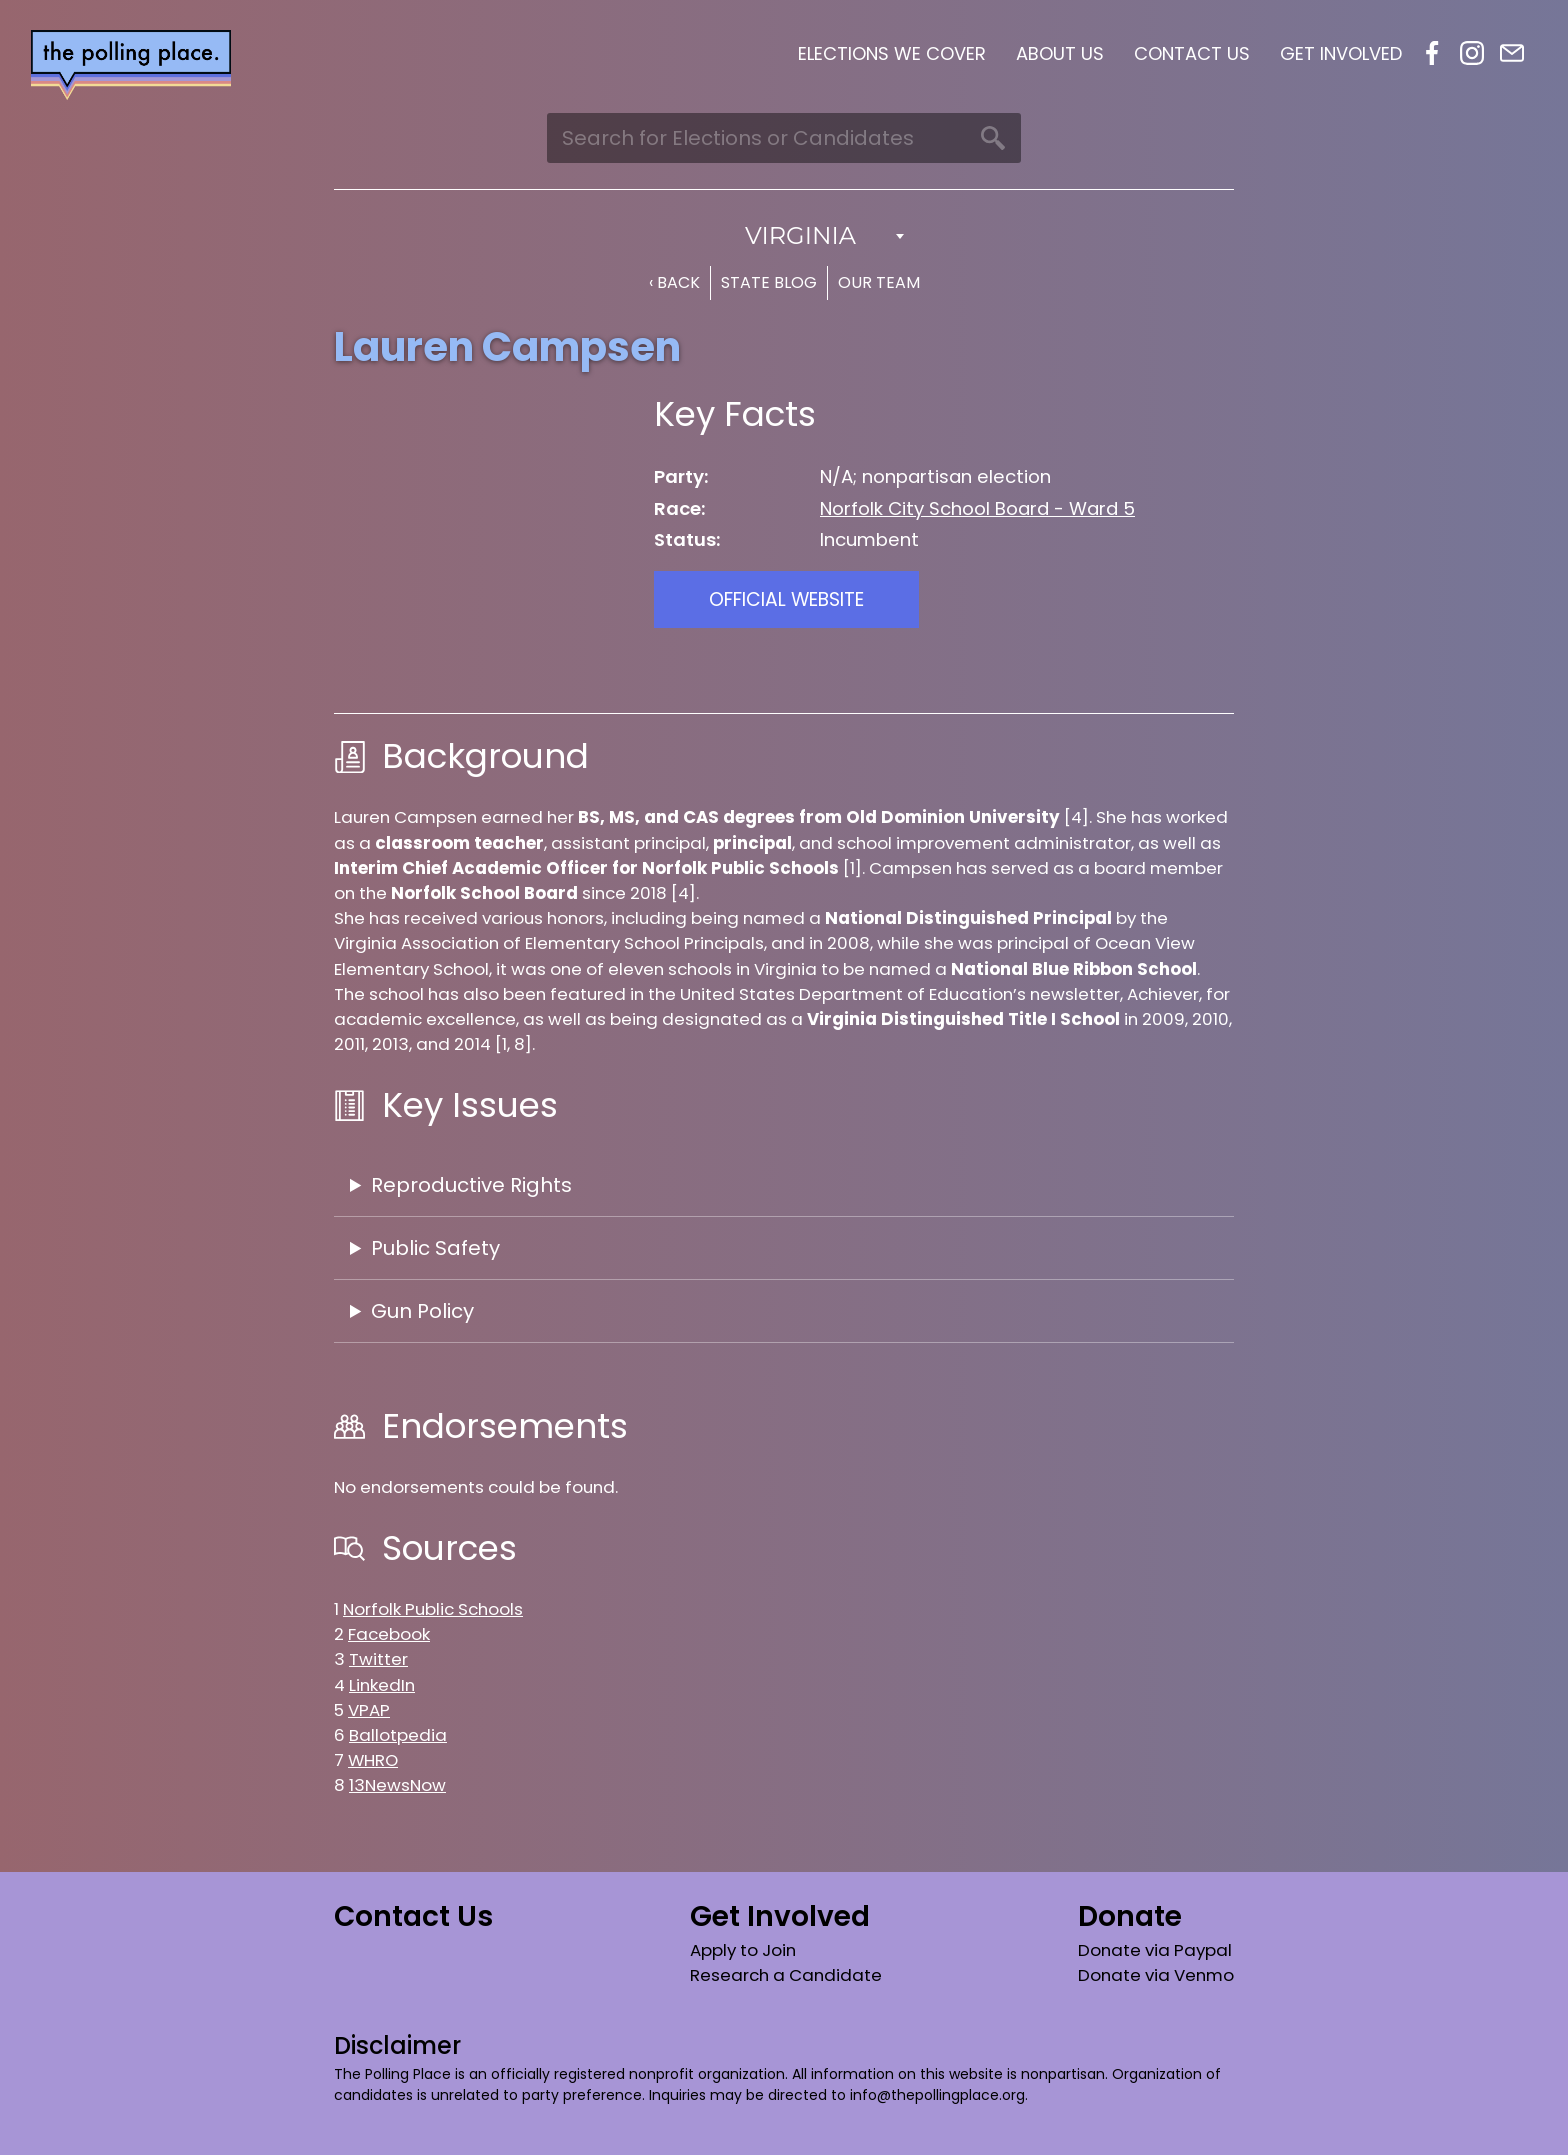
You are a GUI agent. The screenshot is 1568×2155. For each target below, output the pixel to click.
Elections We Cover (892, 53)
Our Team (879, 282)
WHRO (373, 1760)
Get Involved (1341, 53)
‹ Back (674, 282)
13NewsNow (397, 1785)
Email (1512, 53)
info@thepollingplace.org (937, 2095)
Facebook (1432, 53)
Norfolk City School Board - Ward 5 (977, 508)
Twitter (378, 1659)
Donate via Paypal (1155, 1950)
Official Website (786, 599)
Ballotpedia (398, 1735)
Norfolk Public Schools (433, 1609)
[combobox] (784, 236)
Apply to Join (743, 1950)
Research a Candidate (786, 1975)
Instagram (1472, 53)
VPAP (369, 1710)
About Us (1060, 53)
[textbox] (784, 236)
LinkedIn (382, 1685)
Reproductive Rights (471, 1185)
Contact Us (1192, 53)
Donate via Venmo (1156, 1975)
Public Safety (435, 1248)
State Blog (769, 282)
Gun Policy (422, 1311)
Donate (1130, 1916)
